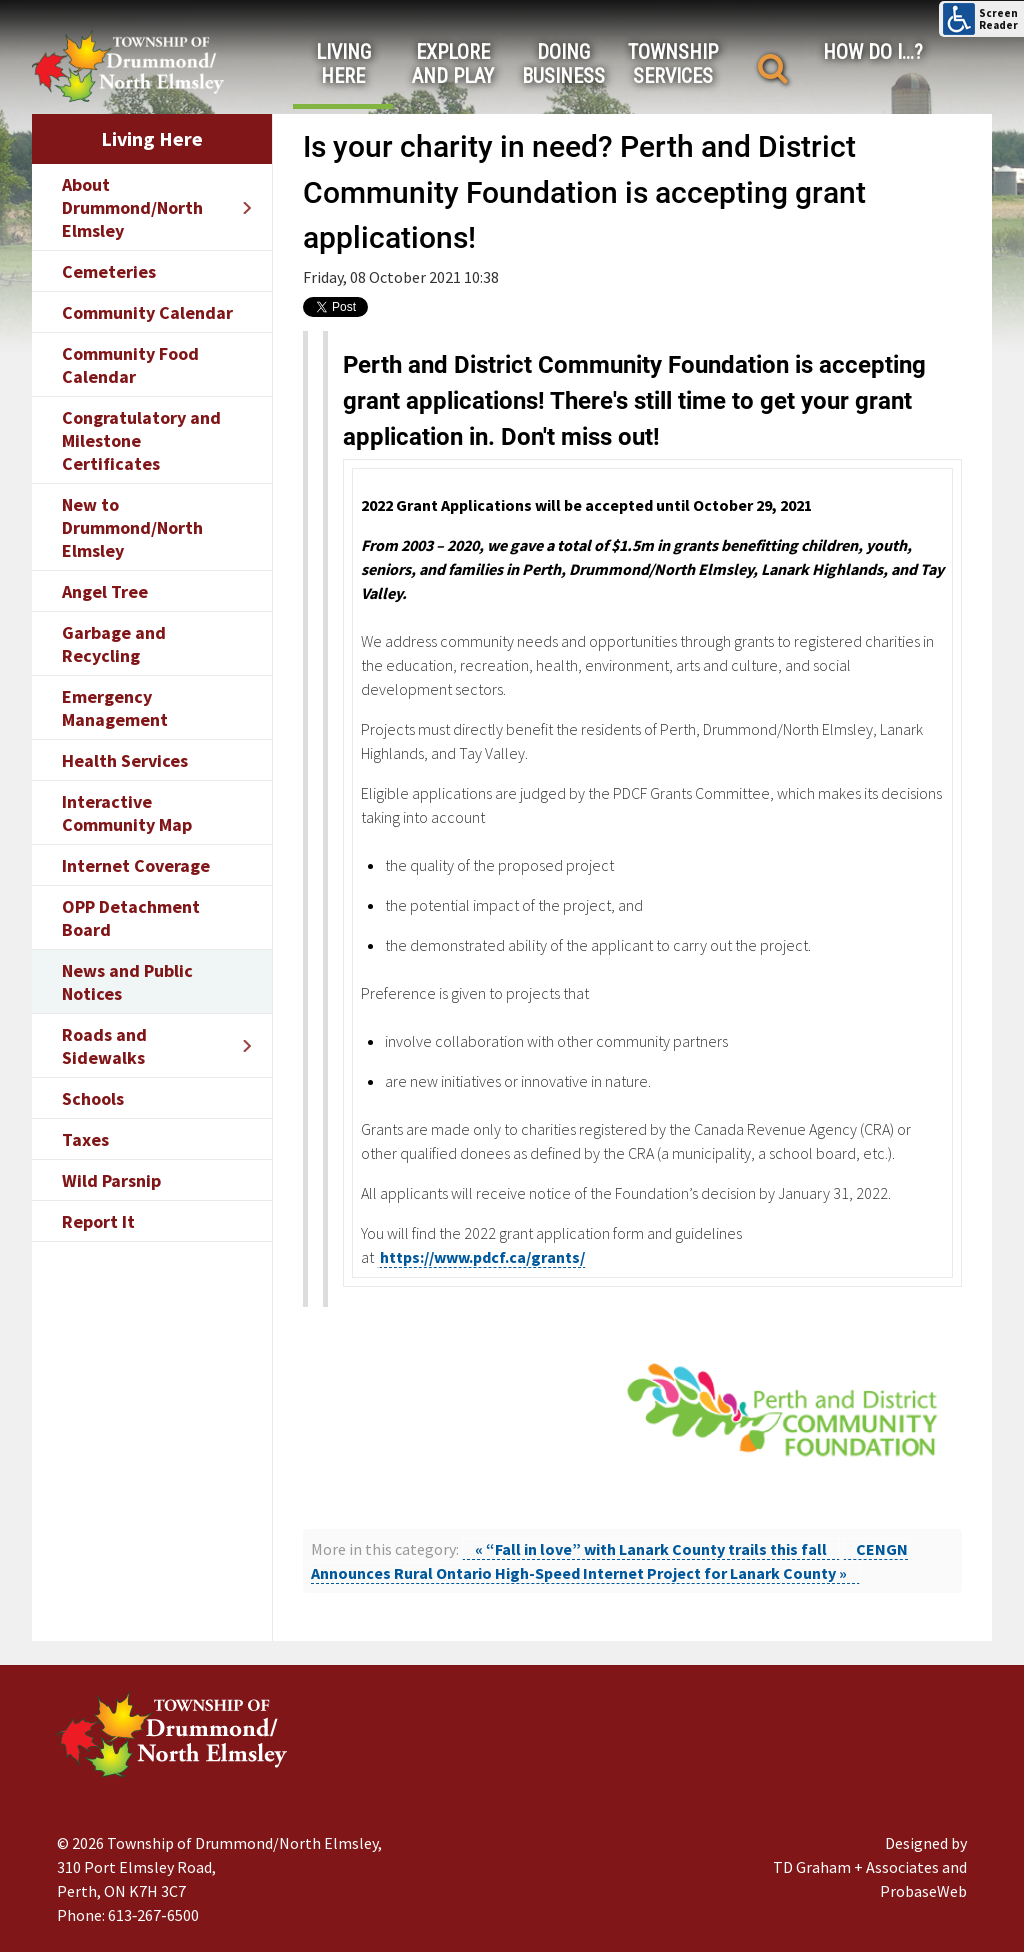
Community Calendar (147, 312)
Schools (93, 1098)
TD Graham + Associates (856, 1867)
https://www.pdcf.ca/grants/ (482, 1257)
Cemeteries (109, 271)
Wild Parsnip (111, 1180)
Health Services (125, 760)
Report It (98, 1221)
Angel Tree (105, 591)
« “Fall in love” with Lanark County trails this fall (651, 1549)
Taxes (85, 1139)
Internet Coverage (136, 865)
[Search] (773, 68)
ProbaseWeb (923, 1891)
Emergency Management (115, 708)
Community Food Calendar (130, 365)
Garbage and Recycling (114, 644)
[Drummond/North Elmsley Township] (128, 65)
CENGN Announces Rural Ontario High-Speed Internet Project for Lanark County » (609, 1561)
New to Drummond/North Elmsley (132, 527)
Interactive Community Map (127, 813)
